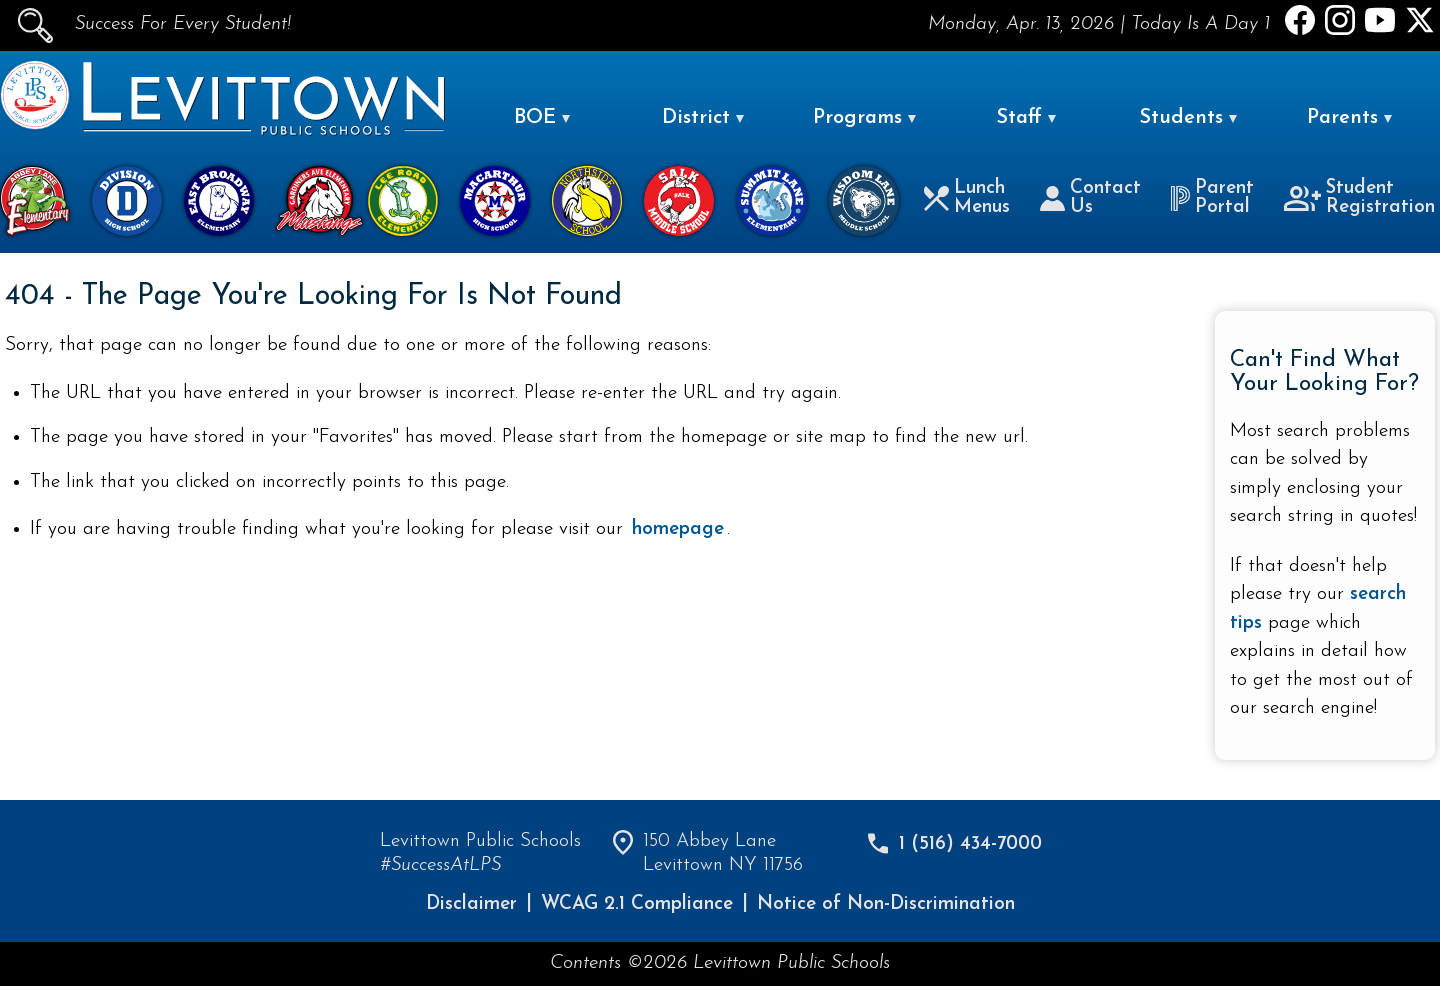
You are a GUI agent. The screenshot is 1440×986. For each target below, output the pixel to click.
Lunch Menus (967, 198)
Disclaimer (471, 904)
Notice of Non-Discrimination (886, 904)
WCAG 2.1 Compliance (637, 904)
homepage (678, 529)
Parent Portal (1212, 198)
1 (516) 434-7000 (970, 844)
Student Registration (1360, 198)
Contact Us (1090, 198)
